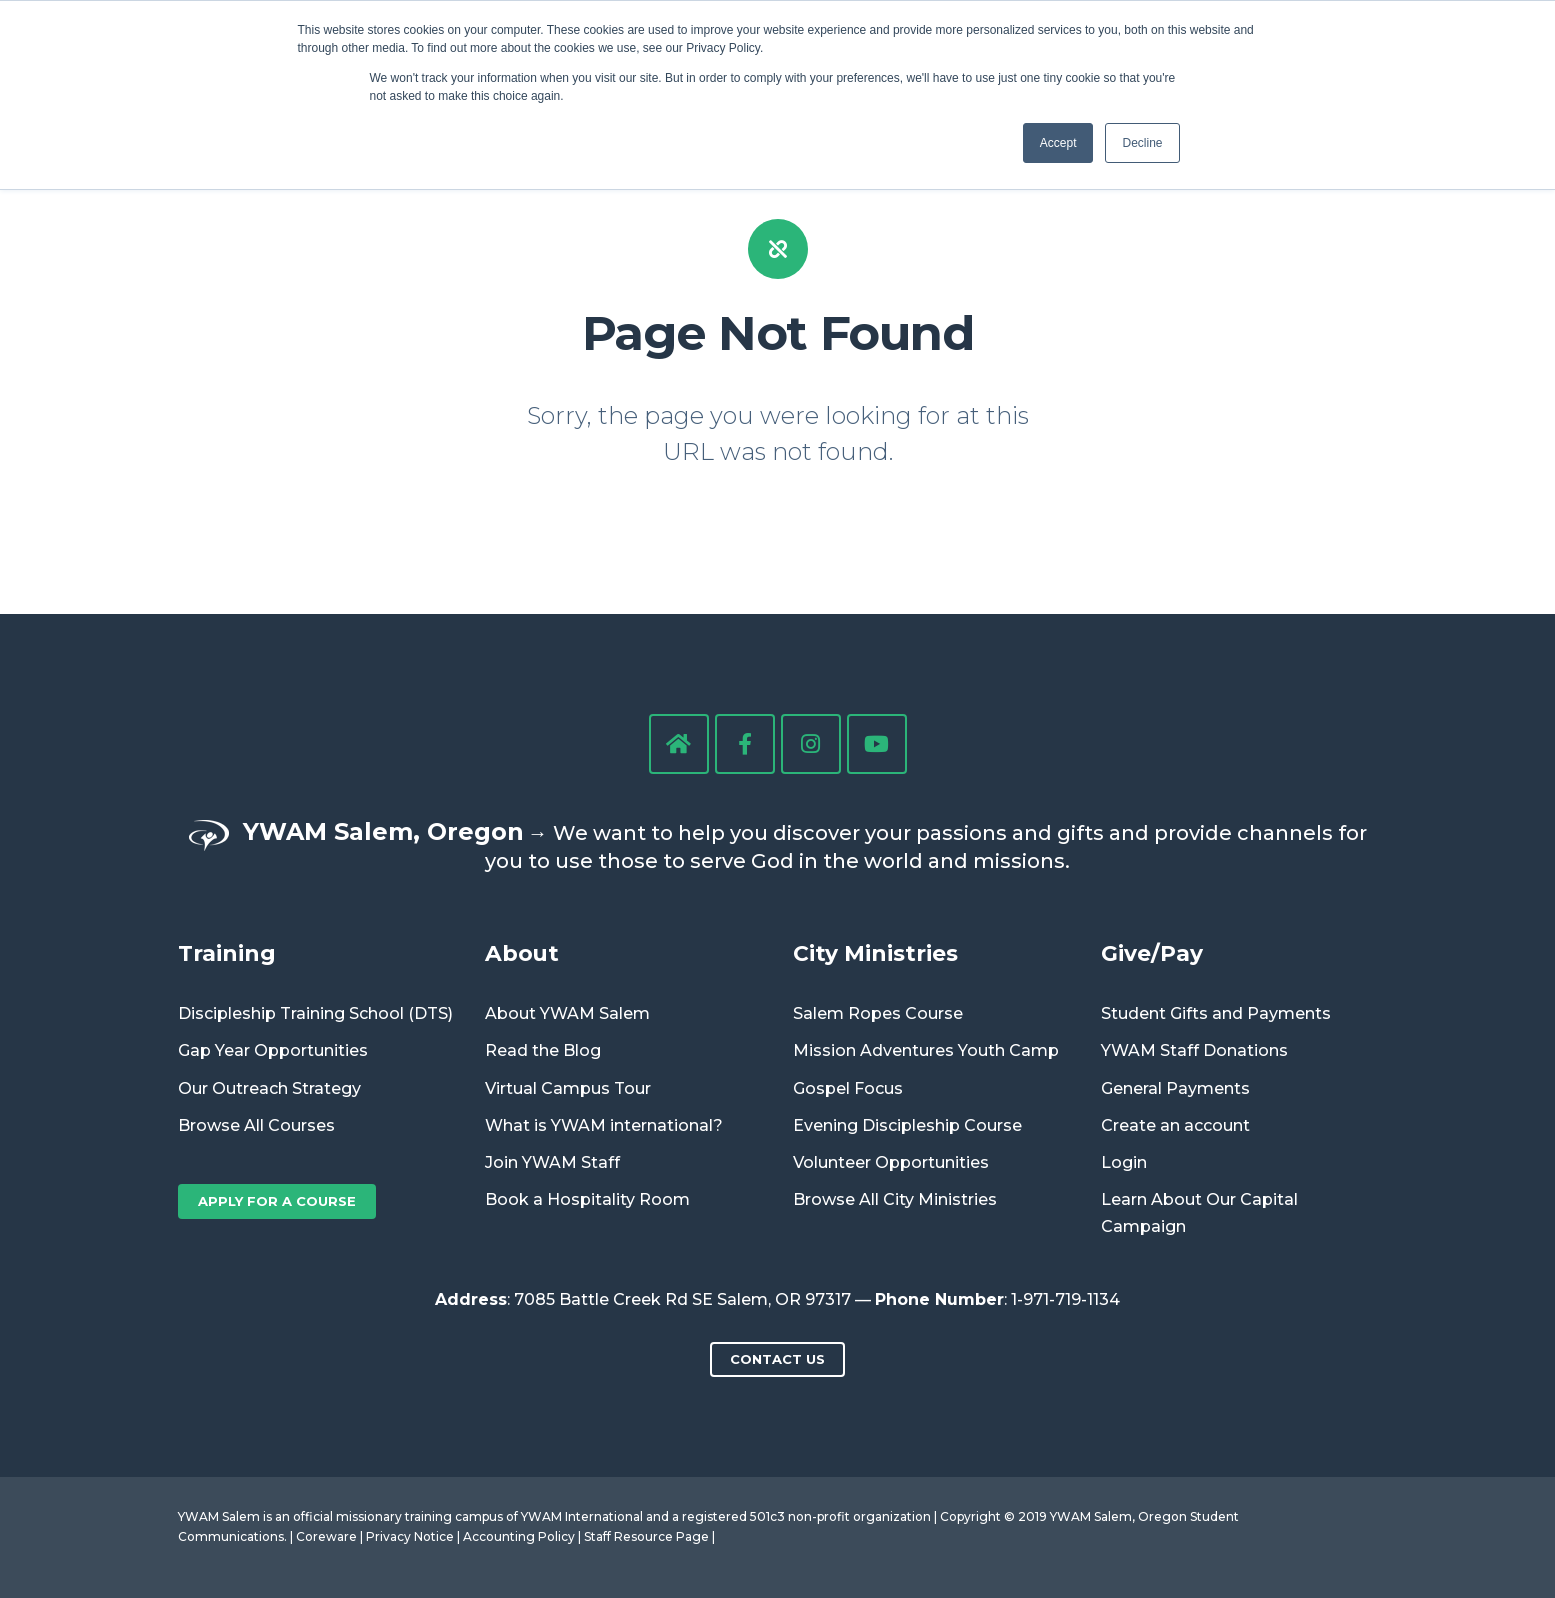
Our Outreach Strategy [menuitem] (269, 1088)
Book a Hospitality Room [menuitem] (587, 1199)
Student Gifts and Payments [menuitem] (1216, 1013)
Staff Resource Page (646, 1536)
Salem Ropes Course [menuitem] (878, 1013)
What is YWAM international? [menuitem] (604, 1125)
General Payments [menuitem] (1175, 1088)
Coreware (326, 1536)
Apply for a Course (277, 1201)
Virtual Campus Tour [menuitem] (568, 1088)
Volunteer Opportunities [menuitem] (891, 1162)
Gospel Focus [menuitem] (848, 1088)
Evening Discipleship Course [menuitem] (907, 1125)
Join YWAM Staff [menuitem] (552, 1162)
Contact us (777, 1359)
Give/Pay (1152, 953)
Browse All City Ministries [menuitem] (895, 1199)
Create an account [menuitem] (1175, 1125)
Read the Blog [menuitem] (543, 1050)
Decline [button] (1142, 143)
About (522, 953)
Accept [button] (1058, 143)
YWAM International (582, 1516)
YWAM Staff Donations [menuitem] (1194, 1050)
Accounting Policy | (523, 1536)
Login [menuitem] (1124, 1162)
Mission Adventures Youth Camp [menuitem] (926, 1050)
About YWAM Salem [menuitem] (567, 1013)
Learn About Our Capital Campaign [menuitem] (1199, 1213)
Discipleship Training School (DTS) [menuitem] (315, 1013)
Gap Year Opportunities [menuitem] (273, 1050)
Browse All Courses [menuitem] (256, 1125)
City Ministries (875, 953)
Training (227, 953)
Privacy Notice (410, 1536)
